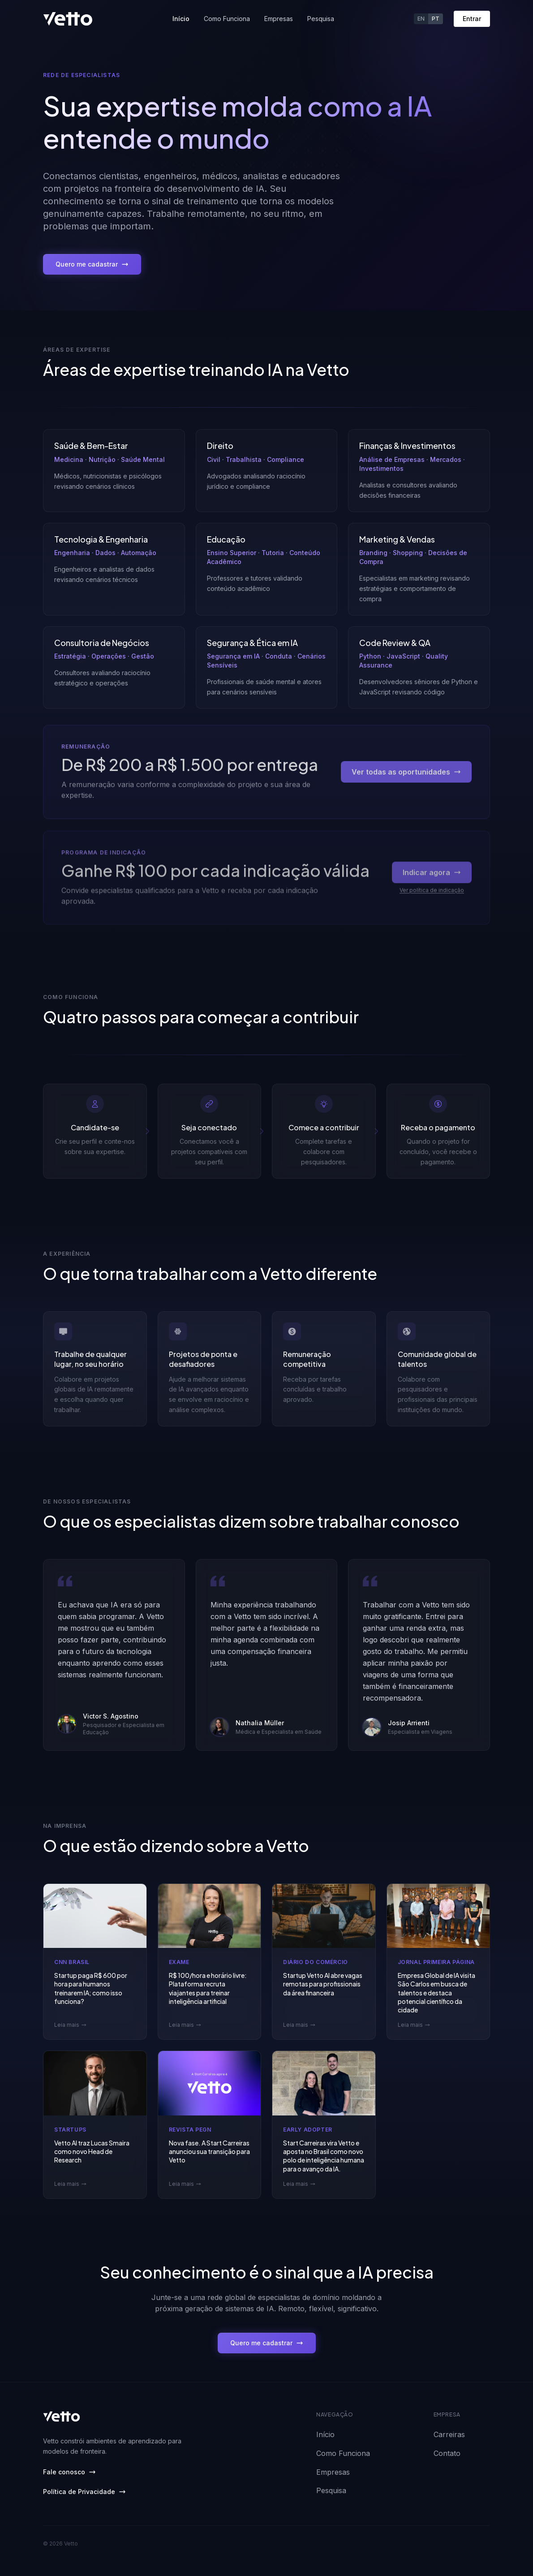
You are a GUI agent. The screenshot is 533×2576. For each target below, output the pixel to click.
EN (421, 18)
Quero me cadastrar (92, 264)
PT (435, 18)
